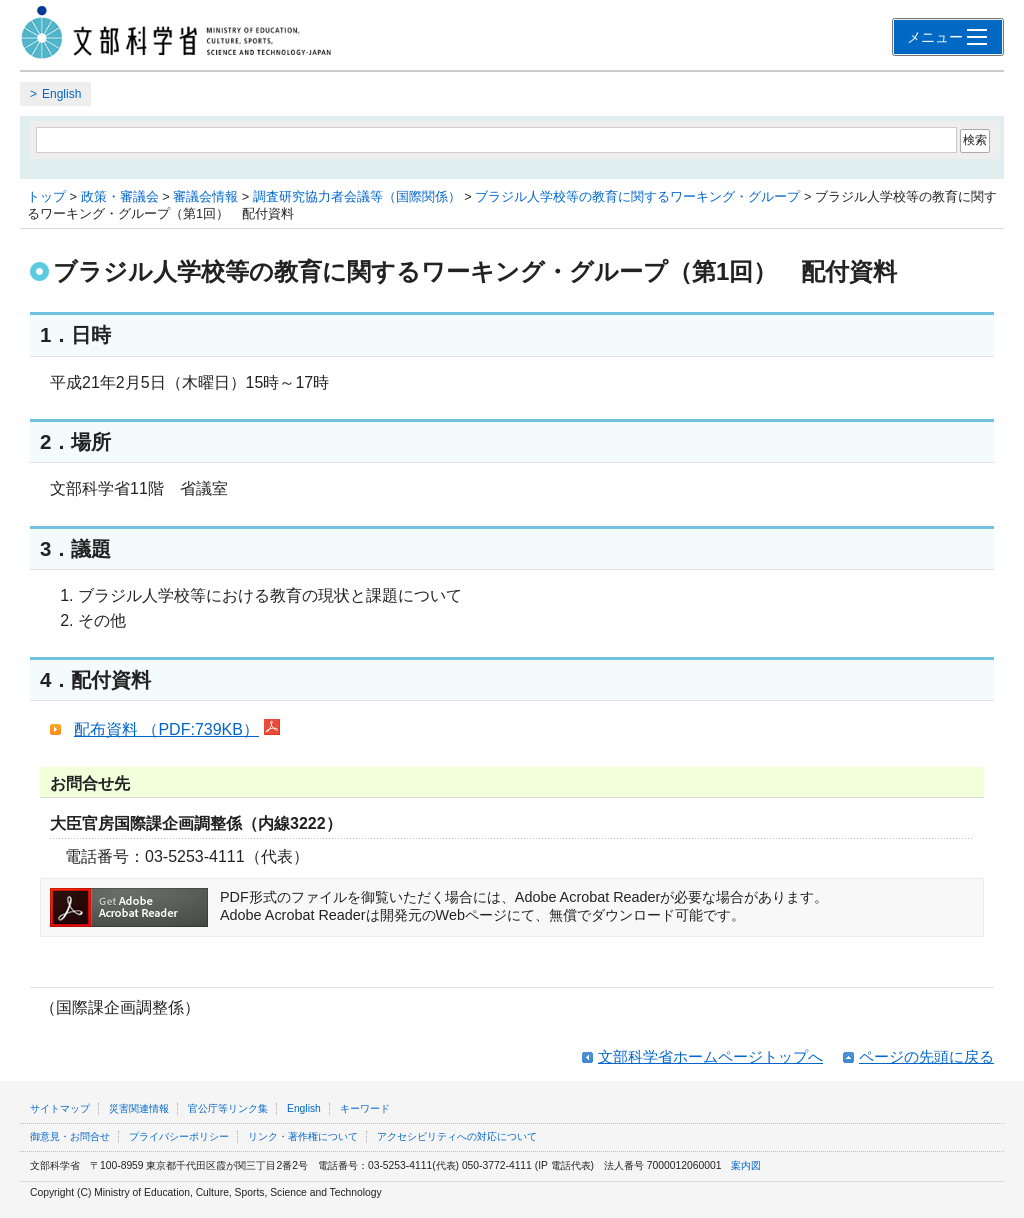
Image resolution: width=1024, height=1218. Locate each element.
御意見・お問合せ (70, 1136)
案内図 (746, 1165)
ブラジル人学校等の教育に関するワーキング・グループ (637, 196)
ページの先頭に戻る (926, 1056)
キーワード (365, 1108)
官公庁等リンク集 (228, 1108)
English (61, 94)
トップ (46, 196)
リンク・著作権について (303, 1136)
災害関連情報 (139, 1108)
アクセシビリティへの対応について (457, 1136)
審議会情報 (205, 196)
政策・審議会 (120, 196)
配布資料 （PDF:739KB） (177, 729)
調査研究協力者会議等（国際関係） (357, 196)
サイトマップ (60, 1108)
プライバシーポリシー (179, 1136)
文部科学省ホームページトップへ (710, 1056)
